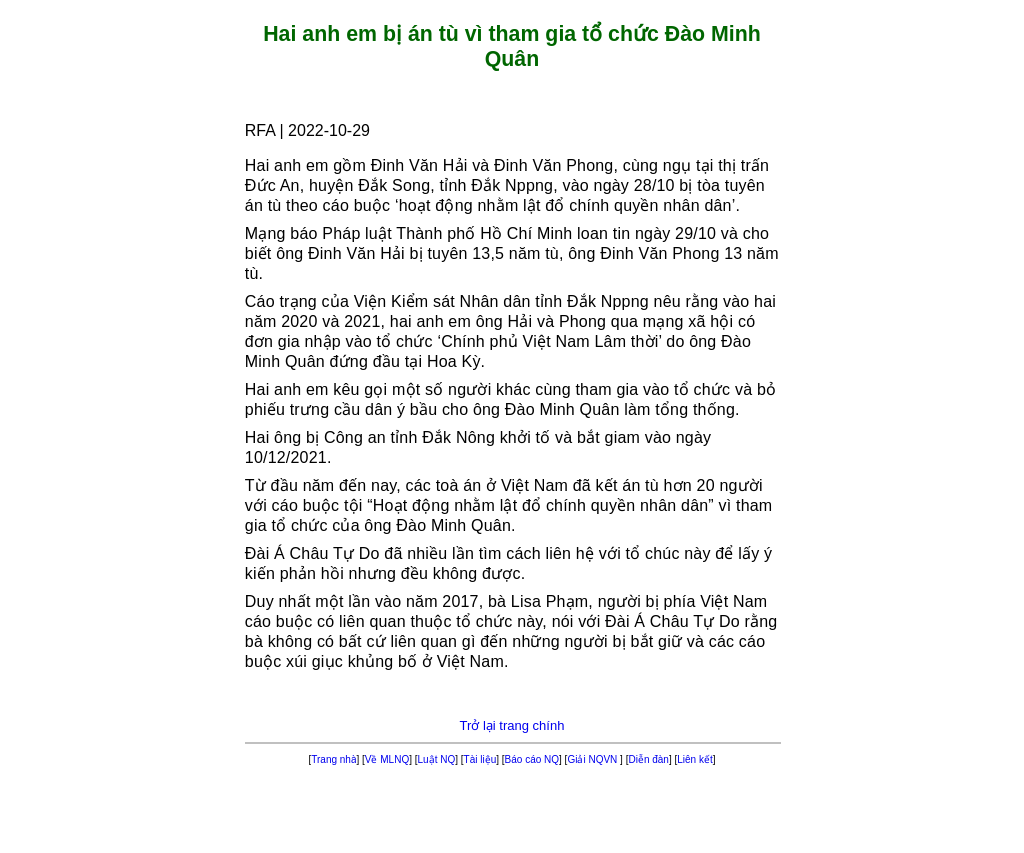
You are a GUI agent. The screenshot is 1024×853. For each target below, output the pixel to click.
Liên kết (694, 759)
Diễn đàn (648, 759)
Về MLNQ (387, 759)
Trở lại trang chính (512, 725)
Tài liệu (480, 759)
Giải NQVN (593, 759)
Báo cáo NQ (532, 759)
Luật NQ (437, 759)
